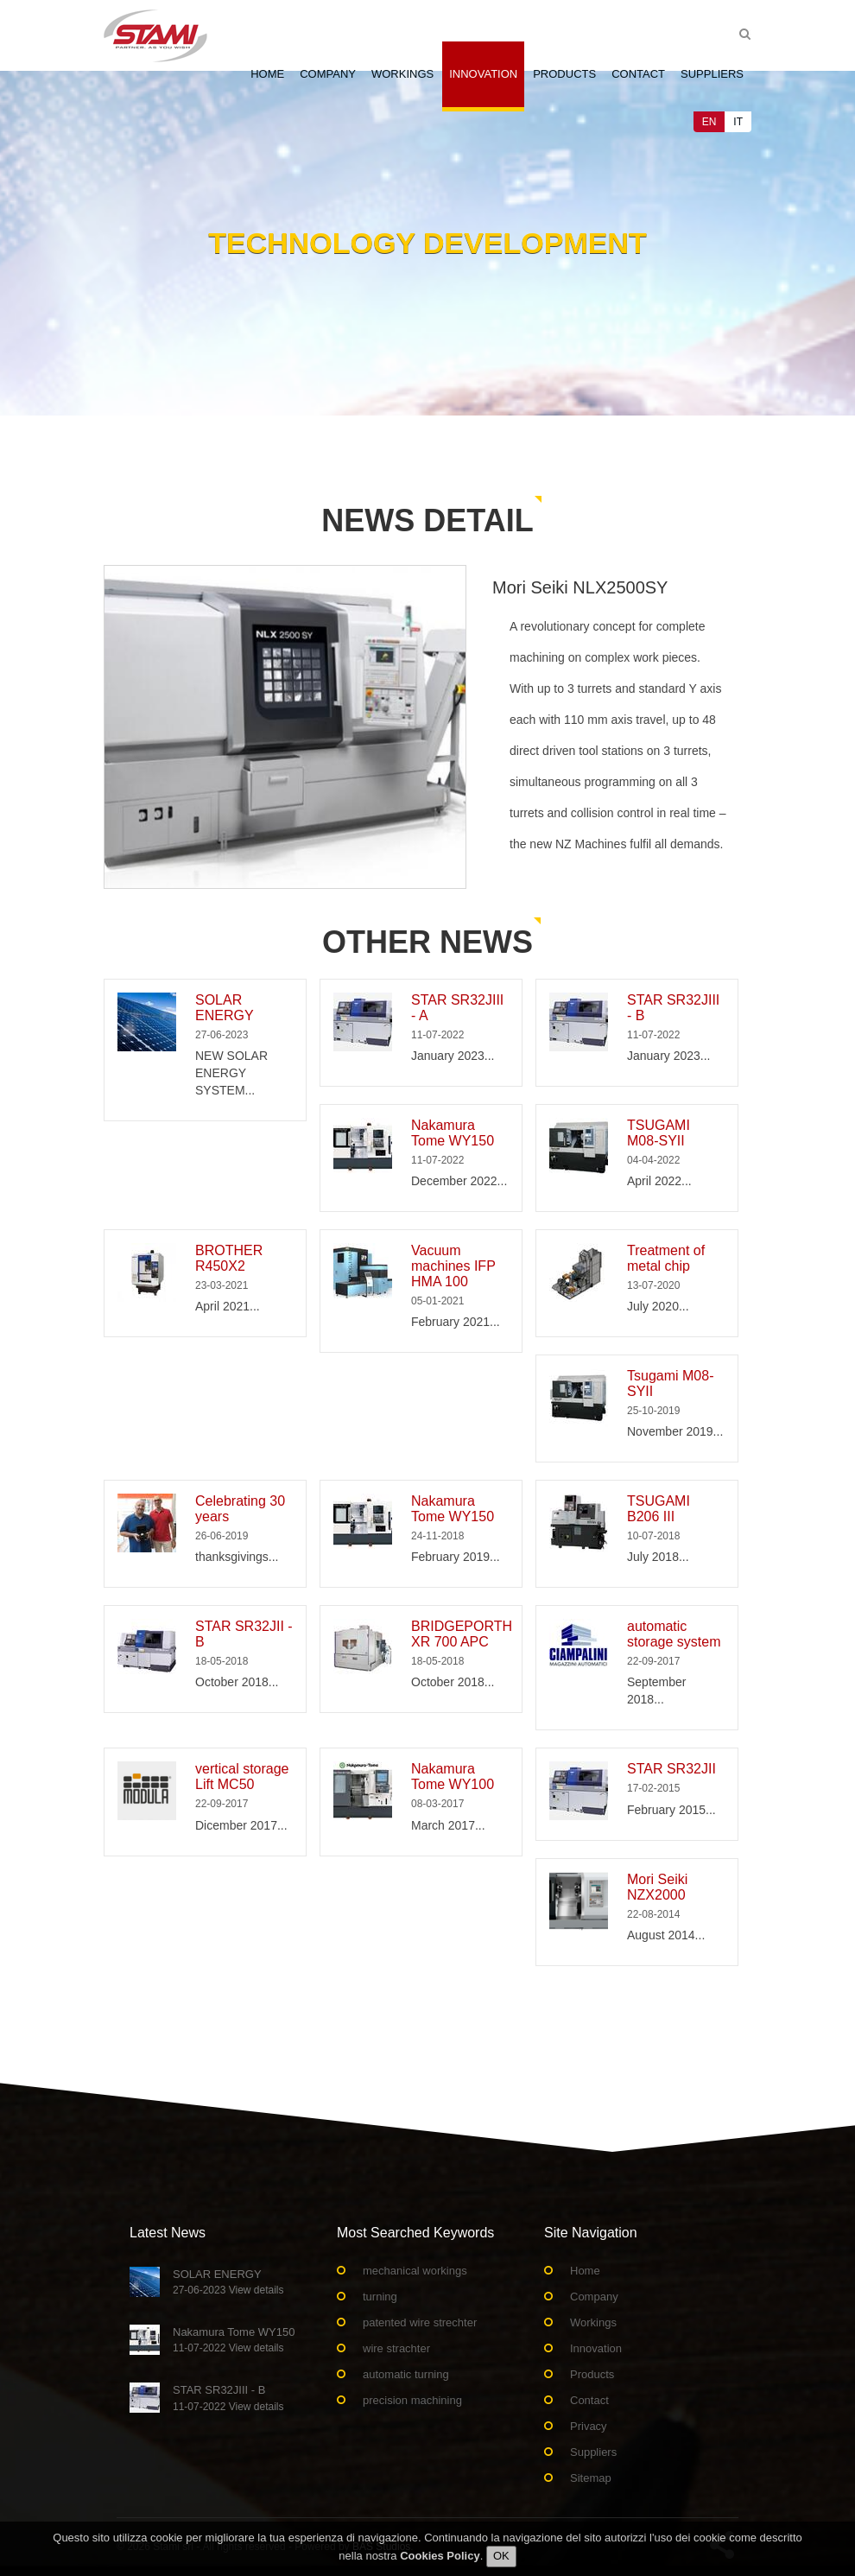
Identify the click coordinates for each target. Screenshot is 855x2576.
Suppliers (712, 73)
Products (564, 73)
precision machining (412, 2400)
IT (738, 122)
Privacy (588, 2426)
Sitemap (590, 2477)
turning (380, 2296)
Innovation (483, 73)
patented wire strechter (420, 2322)
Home (267, 73)
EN (709, 122)
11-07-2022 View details (228, 2348)
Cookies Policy (439, 2556)
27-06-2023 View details (228, 2290)
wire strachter (396, 2348)
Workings (402, 73)
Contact (638, 73)
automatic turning (406, 2374)
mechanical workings (415, 2270)
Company (328, 73)
